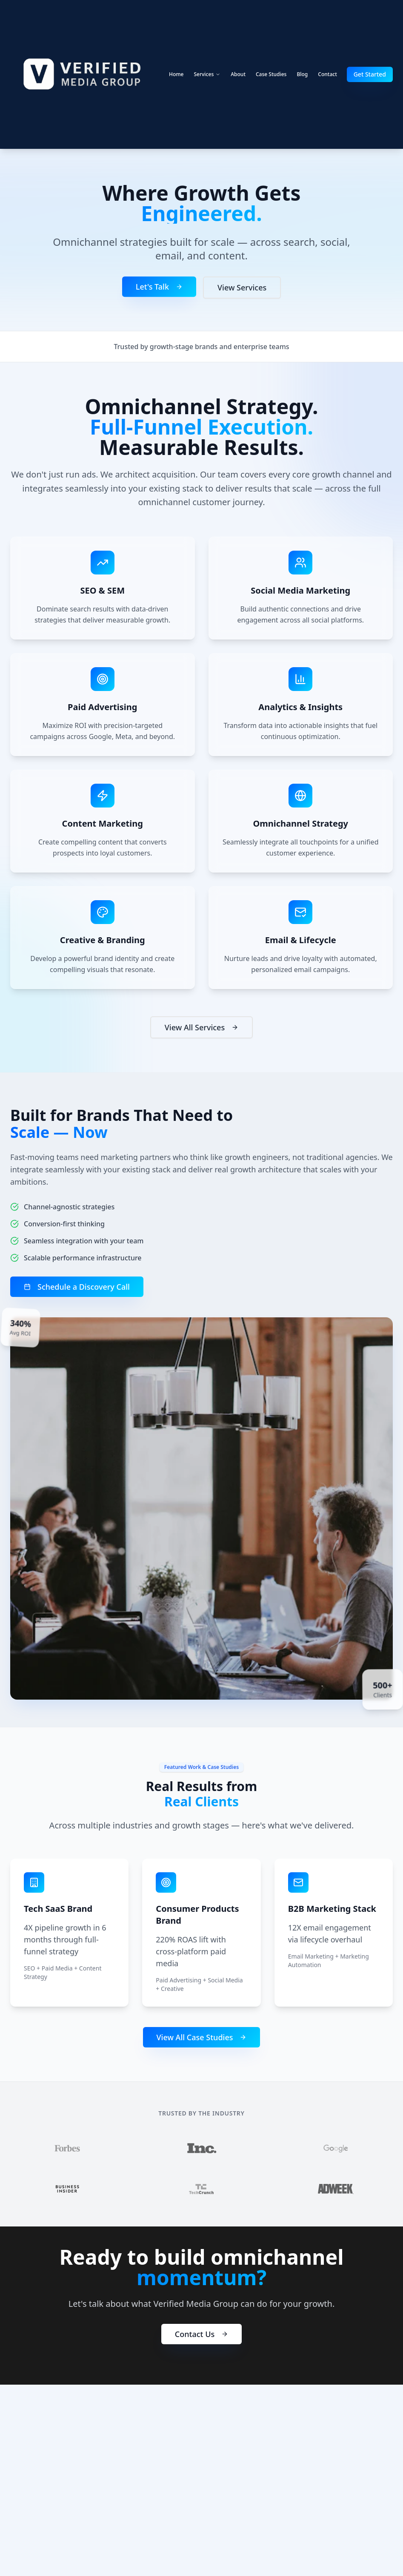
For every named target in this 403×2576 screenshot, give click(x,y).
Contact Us (201, 2340)
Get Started (370, 74)
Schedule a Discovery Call (76, 1287)
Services (207, 74)
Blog (302, 74)
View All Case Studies (202, 2037)
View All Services (201, 1029)
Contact (327, 74)
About (238, 74)
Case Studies (271, 74)
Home (176, 74)
